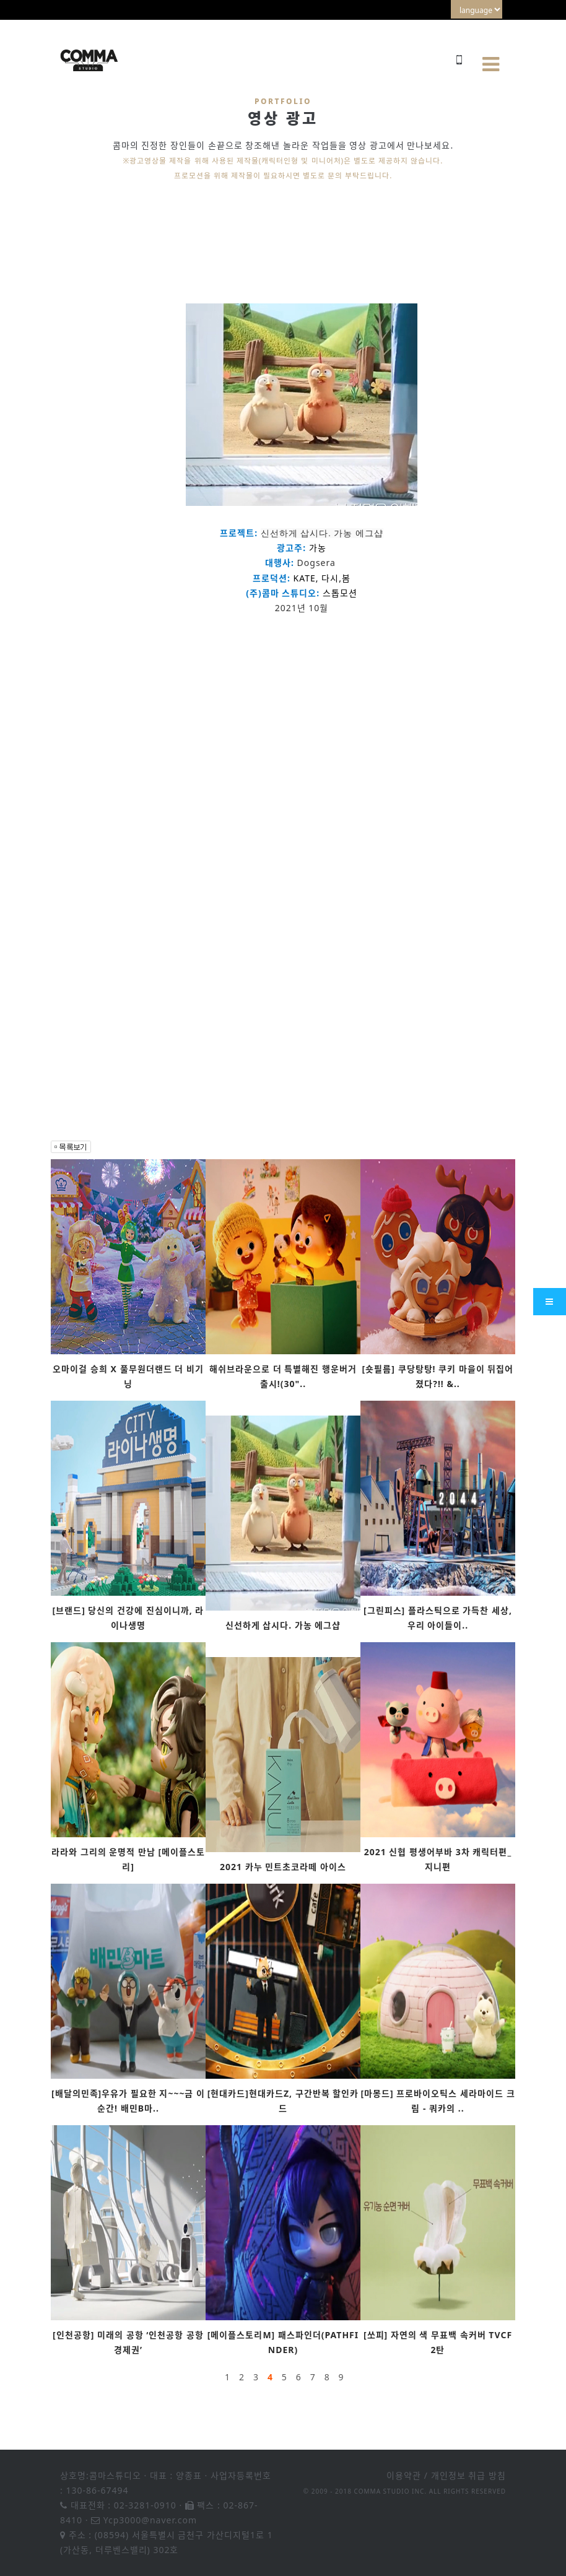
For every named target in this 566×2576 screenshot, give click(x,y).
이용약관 (403, 2475)
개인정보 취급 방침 (468, 2475)
